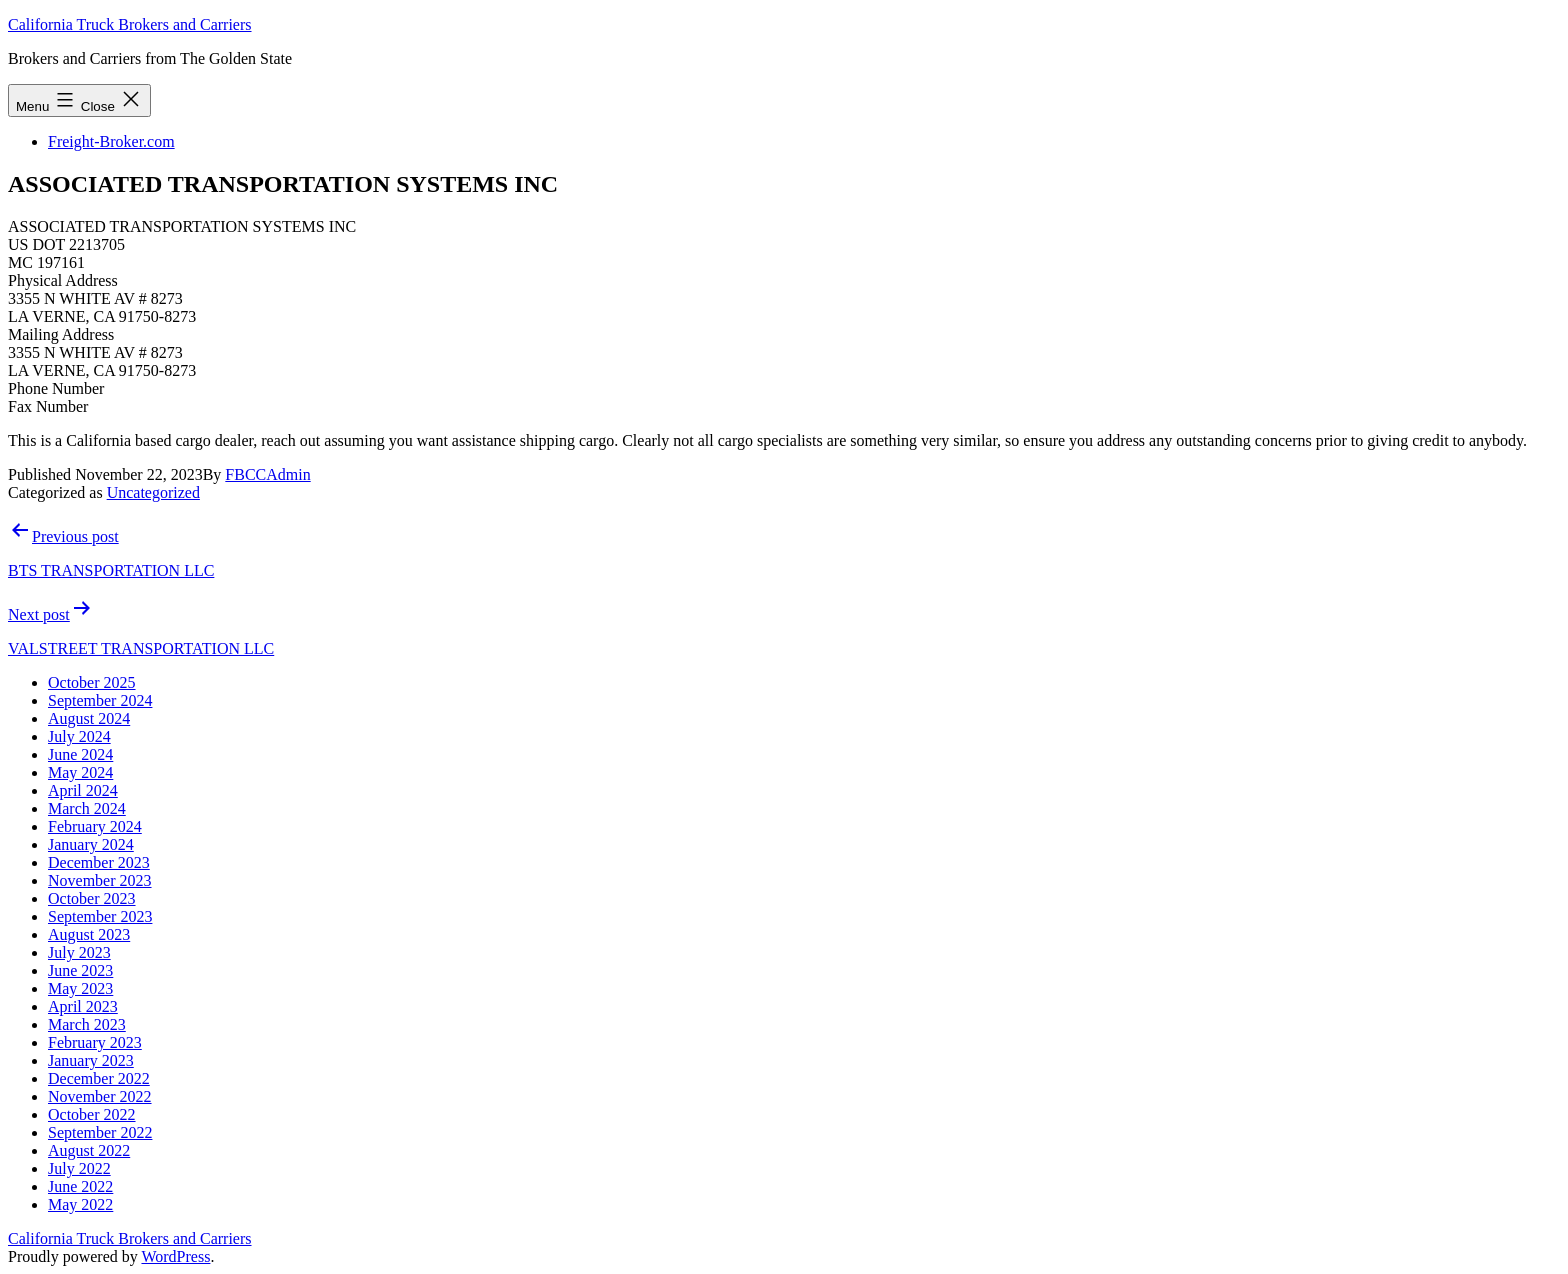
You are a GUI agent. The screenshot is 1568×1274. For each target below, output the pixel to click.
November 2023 (100, 880)
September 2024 (100, 700)
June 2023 (80, 970)
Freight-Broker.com (111, 141)
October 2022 (92, 1114)
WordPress (175, 1256)
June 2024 (80, 754)
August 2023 (89, 934)
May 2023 (80, 988)
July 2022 (79, 1168)
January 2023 (91, 1060)
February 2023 (95, 1042)
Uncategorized (153, 492)
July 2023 (79, 952)
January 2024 (91, 844)
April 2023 (83, 1006)
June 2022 (80, 1186)
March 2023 (87, 1024)
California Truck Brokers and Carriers (130, 24)
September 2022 (100, 1132)
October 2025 (92, 682)
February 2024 (95, 826)
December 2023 (99, 862)
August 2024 (89, 718)
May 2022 (80, 1204)
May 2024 (80, 772)
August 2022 (89, 1150)
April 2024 (83, 790)
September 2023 (100, 916)
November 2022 (100, 1096)
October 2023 (92, 898)
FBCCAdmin (267, 474)
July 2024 (79, 736)
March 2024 (87, 808)
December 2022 (99, 1078)
